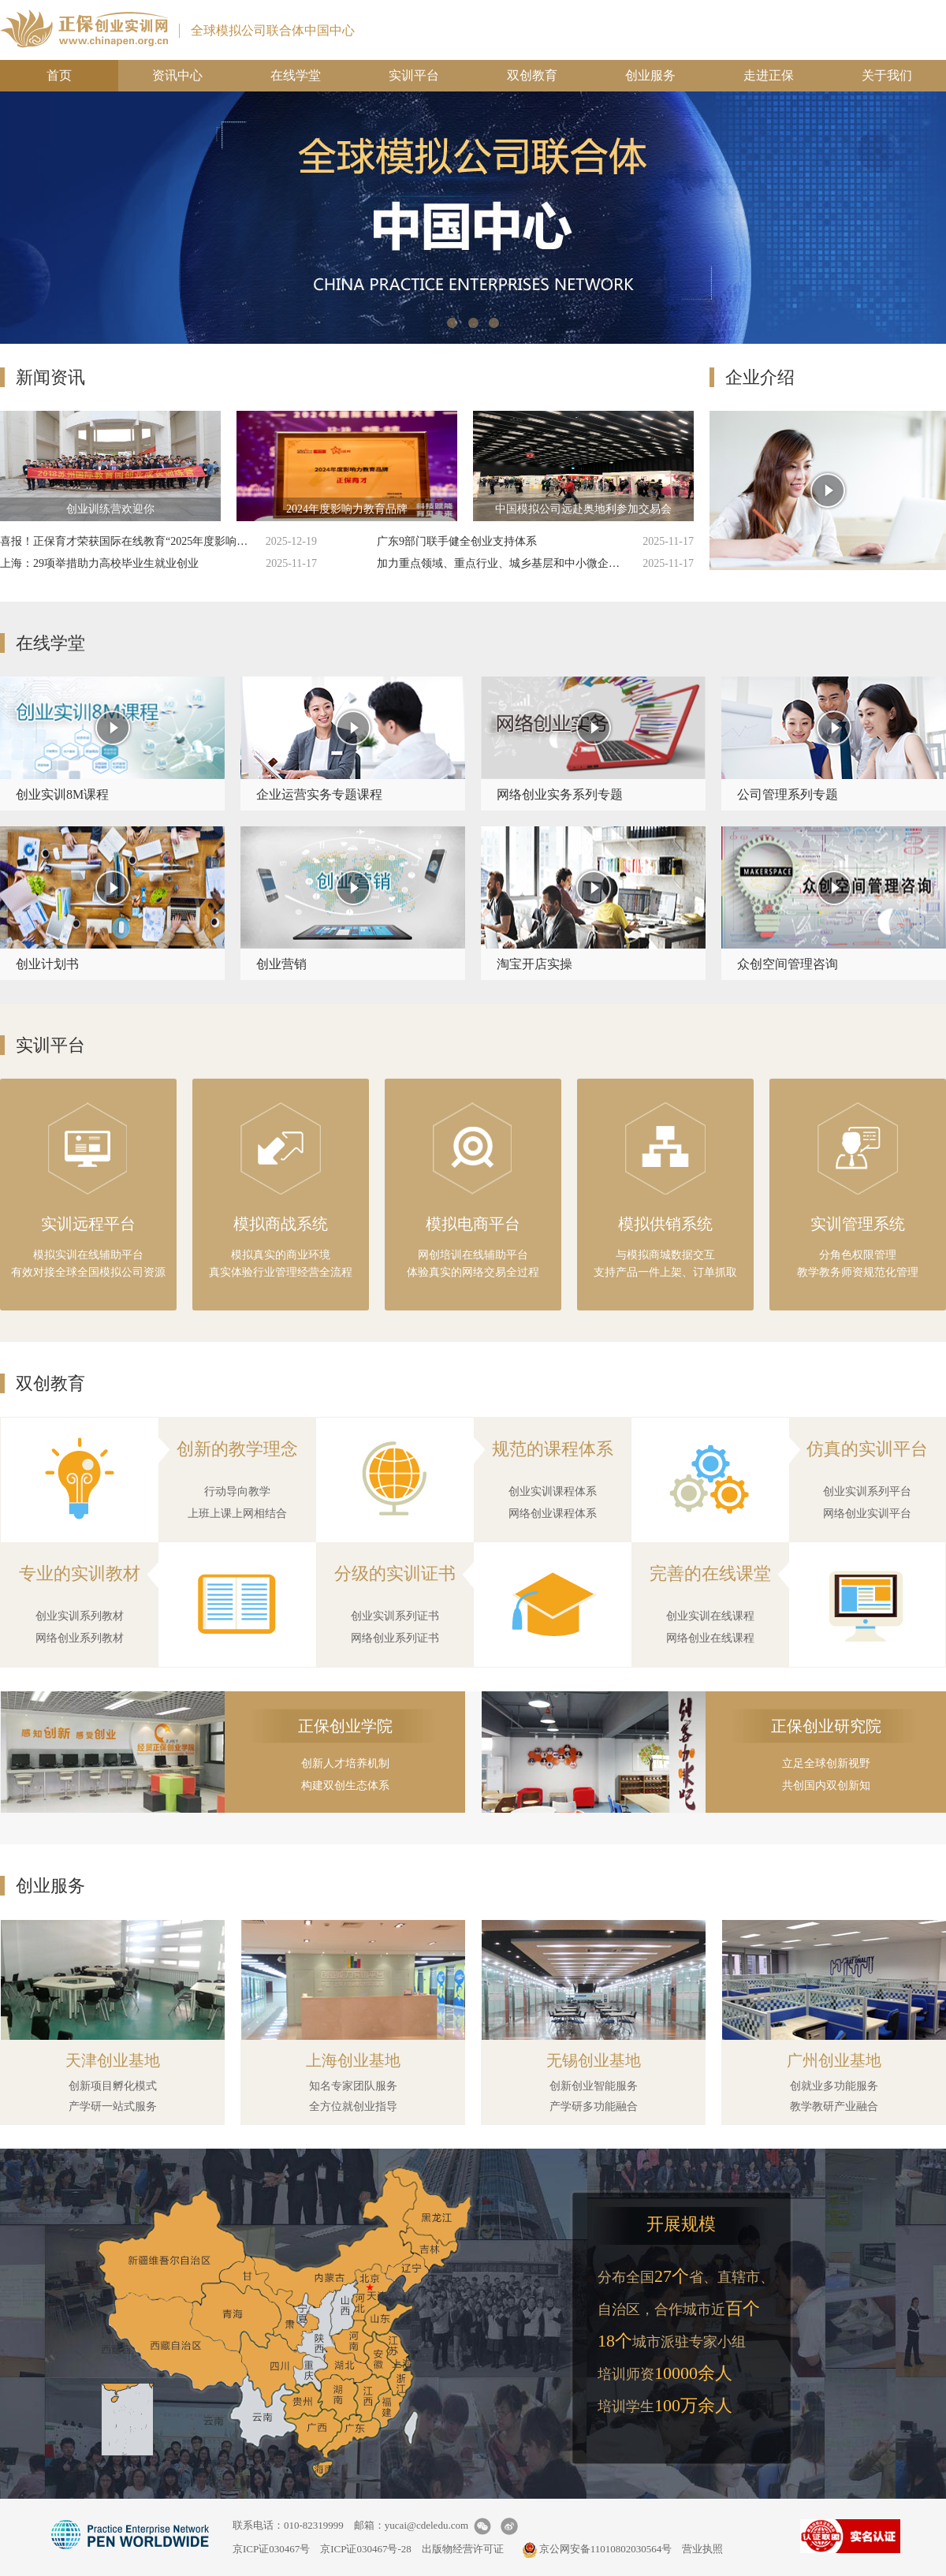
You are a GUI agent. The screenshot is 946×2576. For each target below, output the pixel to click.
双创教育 (532, 75)
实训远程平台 (88, 1223)
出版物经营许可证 (463, 2549)
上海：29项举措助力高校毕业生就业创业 (99, 563)
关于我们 (887, 75)
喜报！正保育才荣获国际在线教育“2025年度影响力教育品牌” (126, 541)
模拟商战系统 (280, 1223)
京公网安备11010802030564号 (597, 2549)
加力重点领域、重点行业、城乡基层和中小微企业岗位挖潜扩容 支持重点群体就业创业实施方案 (503, 563)
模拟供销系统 (665, 1223)
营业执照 (702, 2549)
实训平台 (414, 75)
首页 (59, 75)
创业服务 (650, 75)
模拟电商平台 (473, 1223)
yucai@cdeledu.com (426, 2525)
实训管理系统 (857, 1223)
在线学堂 (295, 75)
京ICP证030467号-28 (366, 2549)
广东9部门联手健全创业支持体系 (457, 541)
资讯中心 (177, 75)
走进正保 (768, 75)
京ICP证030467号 (271, 2549)
